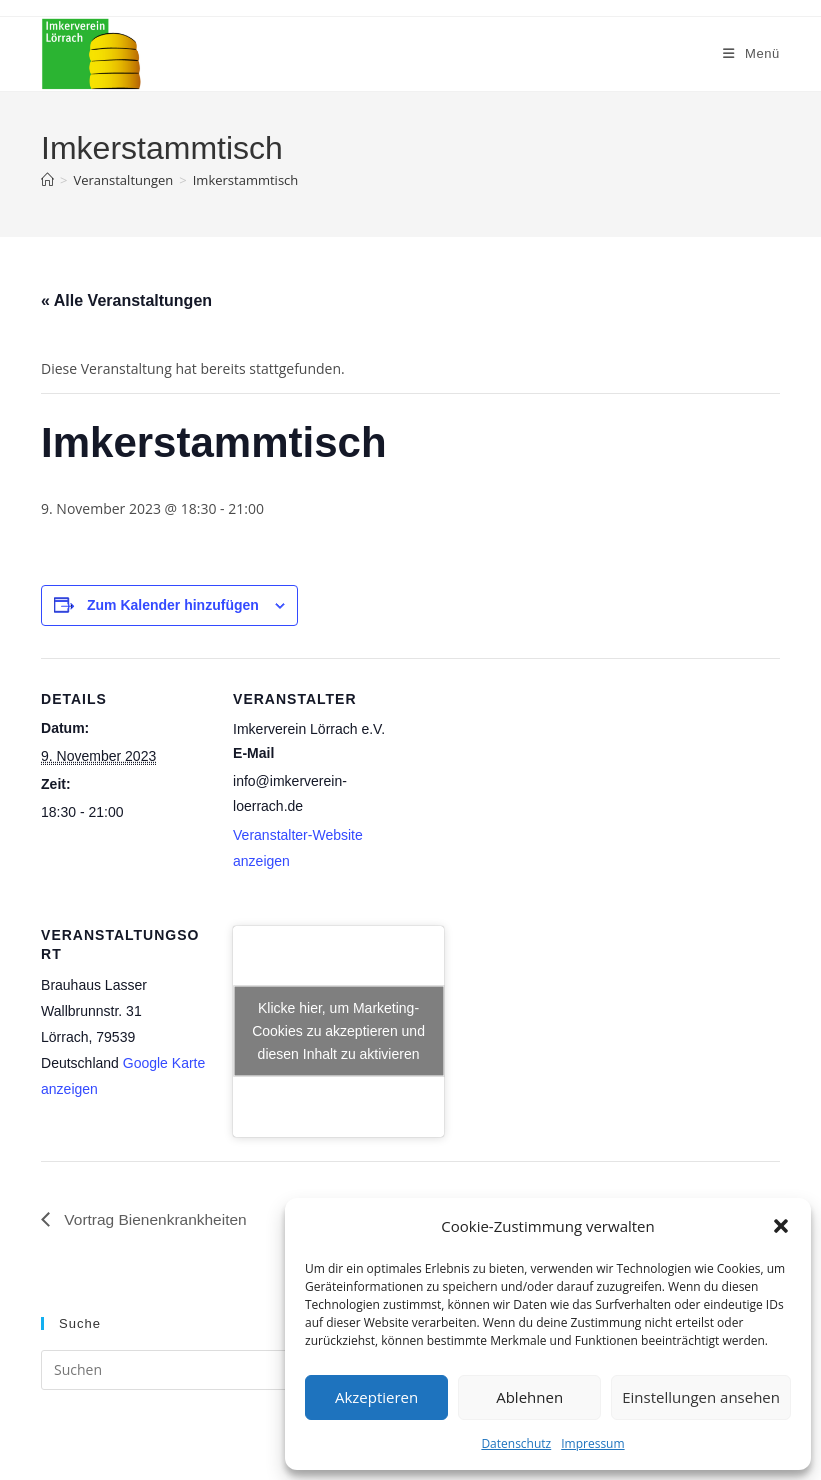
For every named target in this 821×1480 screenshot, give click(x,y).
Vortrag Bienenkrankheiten (156, 1218)
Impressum (592, 1443)
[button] (781, 1226)
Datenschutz (516, 1443)
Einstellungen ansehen (701, 1397)
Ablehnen (529, 1397)
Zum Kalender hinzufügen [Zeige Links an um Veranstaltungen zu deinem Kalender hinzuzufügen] (173, 605)
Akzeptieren (376, 1397)
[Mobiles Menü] (751, 53)
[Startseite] (47, 180)
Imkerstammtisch (246, 180)
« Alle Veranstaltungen (126, 300)
